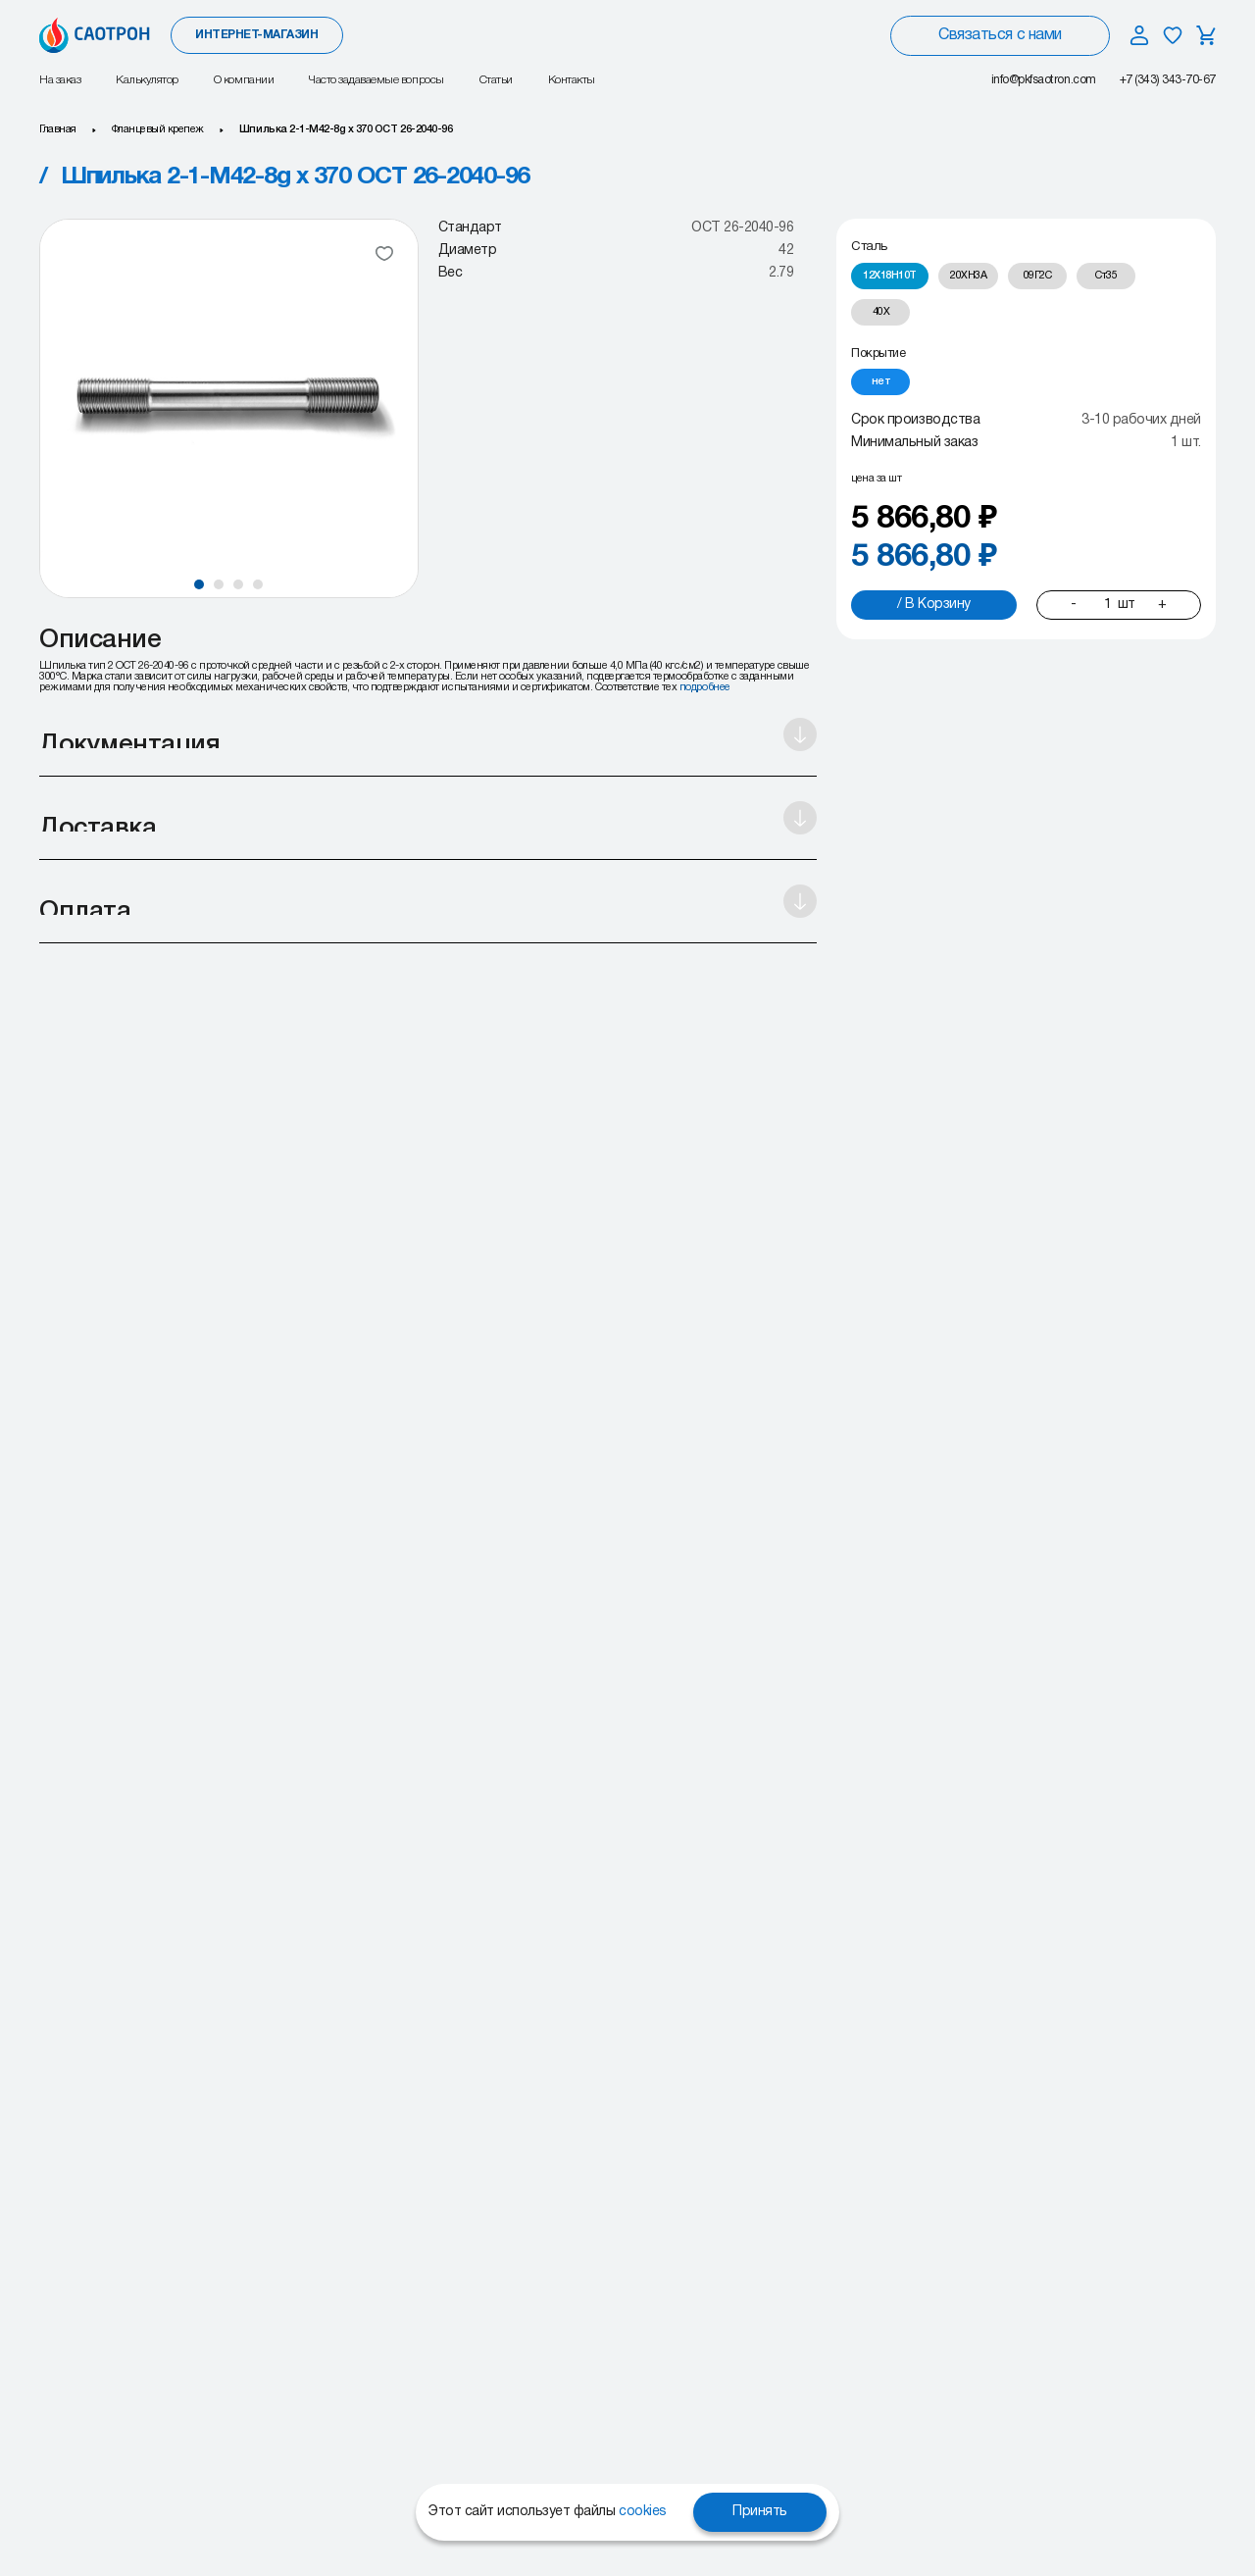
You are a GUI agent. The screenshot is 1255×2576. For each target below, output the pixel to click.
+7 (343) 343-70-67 (1168, 80)
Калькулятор (147, 80)
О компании (244, 80)
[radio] (890, 276)
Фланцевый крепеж (158, 129)
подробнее (704, 687)
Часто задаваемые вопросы (376, 80)
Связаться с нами (999, 35)
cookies (643, 2511)
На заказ (59, 80)
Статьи (496, 80)
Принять (759, 2511)
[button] (199, 584)
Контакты (571, 80)
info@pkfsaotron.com (1043, 80)
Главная (57, 129)
